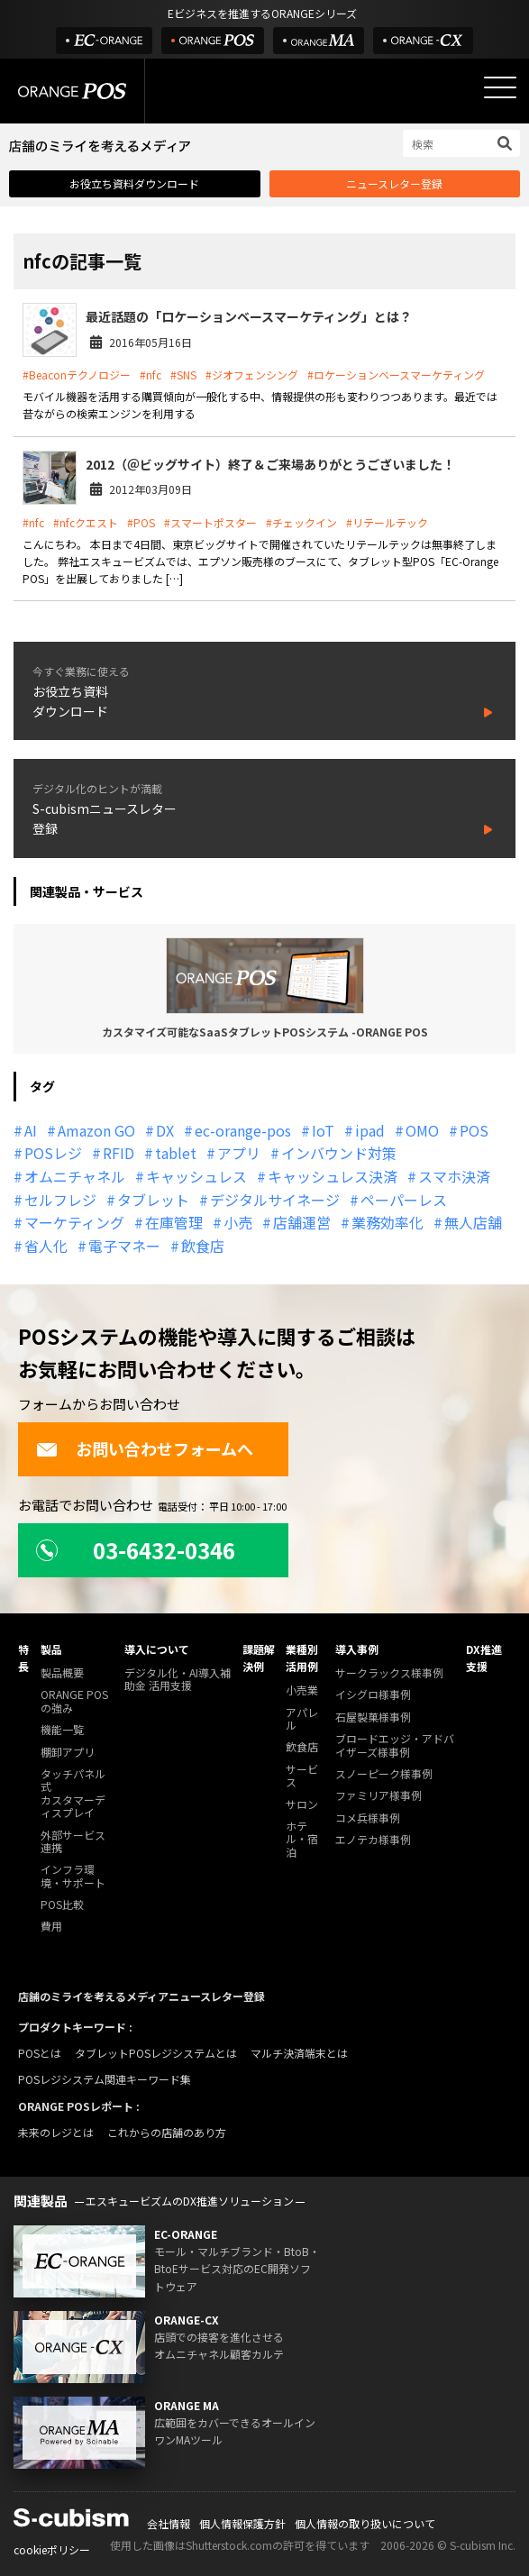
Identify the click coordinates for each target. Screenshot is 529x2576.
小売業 (302, 1690)
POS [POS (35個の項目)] (474, 1130)
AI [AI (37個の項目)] (30, 1130)
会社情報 (168, 2523)
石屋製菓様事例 (373, 1717)
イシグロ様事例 (373, 1695)
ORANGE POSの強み (74, 1701)
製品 (51, 1649)
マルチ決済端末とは (299, 2052)
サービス (302, 1776)
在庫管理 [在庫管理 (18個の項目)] (174, 1222)
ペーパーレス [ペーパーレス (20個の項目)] (403, 1199)
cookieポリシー (52, 2549)
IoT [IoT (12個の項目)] (323, 1130)
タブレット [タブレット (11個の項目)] (153, 1199)
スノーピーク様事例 (384, 1774)
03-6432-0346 (135, 1550)
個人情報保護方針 (242, 2523)
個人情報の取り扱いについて (365, 2523)
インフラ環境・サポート (73, 1876)
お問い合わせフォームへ (144, 1448)
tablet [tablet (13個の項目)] (175, 1153)
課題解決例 (258, 1657)
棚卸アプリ (68, 1752)
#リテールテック (387, 522)
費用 (51, 1926)
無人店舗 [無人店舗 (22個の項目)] (473, 1222)
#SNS (183, 374)
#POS (141, 522)
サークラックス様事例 (389, 1673)
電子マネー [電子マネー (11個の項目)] (124, 1245)
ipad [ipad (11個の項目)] (370, 1130)
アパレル (302, 1719)
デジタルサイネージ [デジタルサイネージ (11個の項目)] (275, 1199)
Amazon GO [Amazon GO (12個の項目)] (96, 1130)
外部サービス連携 (73, 1842)
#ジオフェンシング (251, 374)
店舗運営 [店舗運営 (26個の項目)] (302, 1222)
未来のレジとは (56, 2132)
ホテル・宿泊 (302, 1839)
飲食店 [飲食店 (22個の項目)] (202, 1245)
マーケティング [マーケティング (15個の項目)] (74, 1222)
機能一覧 (62, 1730)
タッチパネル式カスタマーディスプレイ (73, 1794)
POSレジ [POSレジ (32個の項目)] (53, 1153)
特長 (23, 1657)
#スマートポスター (210, 522)
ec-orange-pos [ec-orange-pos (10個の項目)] (243, 1130)
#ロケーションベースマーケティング (396, 374)
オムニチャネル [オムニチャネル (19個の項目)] (74, 1176)
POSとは (39, 2052)
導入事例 (357, 1649)
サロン (302, 1805)
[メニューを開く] (500, 87)
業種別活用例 (302, 1657)
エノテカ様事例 (373, 1840)
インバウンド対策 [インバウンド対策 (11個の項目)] (339, 1153)
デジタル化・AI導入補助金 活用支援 (177, 1680)
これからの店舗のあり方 (166, 2132)
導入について (156, 1649)
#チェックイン (301, 522)
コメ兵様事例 (367, 1818)
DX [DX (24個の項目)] (165, 1130)
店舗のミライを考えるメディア (93, 1996)
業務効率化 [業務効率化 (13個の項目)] (387, 1222)
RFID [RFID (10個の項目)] (118, 1153)
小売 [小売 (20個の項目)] (237, 1222)
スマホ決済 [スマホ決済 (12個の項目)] (454, 1176)
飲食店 (302, 1747)
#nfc (150, 374)
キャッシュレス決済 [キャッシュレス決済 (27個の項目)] (332, 1176)
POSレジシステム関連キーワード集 (104, 2079)
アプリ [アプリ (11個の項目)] (238, 1153)
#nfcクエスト (85, 522)
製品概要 (62, 1673)
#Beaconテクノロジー (77, 374)
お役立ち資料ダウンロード (134, 183)
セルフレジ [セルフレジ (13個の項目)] (60, 1199)
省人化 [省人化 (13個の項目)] (46, 1245)
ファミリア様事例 (378, 1796)
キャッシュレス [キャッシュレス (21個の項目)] (196, 1176)
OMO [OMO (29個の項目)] (422, 1130)
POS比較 (62, 1905)
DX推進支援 (484, 1657)
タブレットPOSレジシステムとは (156, 2052)
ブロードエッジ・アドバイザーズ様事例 (394, 1745)
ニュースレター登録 (394, 183)
